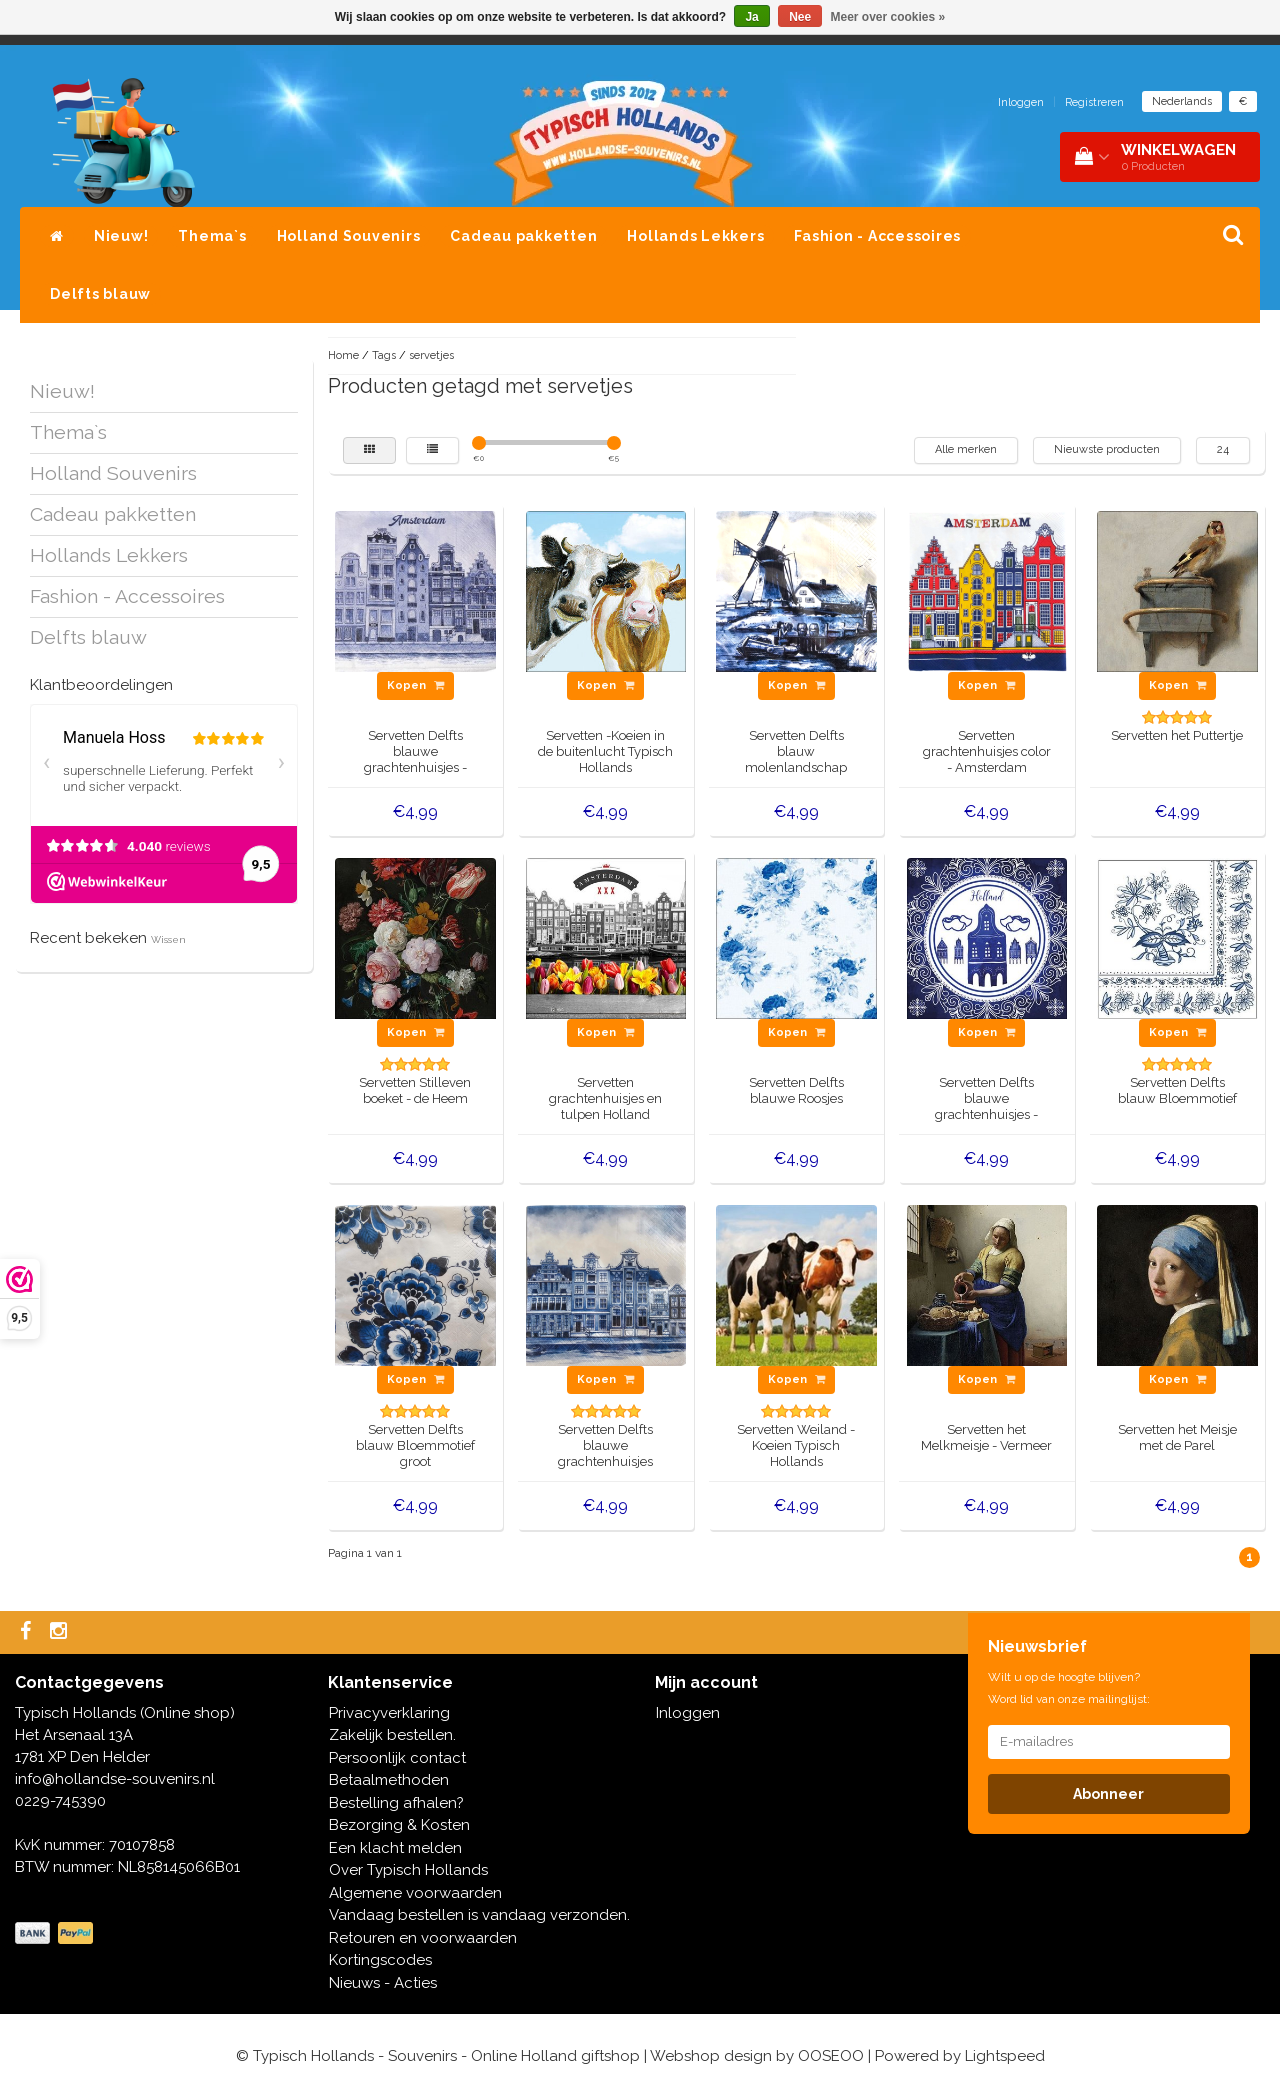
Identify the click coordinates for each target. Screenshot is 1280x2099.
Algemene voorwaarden (415, 1893)
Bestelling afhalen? (396, 1803)
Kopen (415, 685)
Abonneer (1108, 1794)
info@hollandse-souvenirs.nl (115, 1779)
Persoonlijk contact (397, 1758)
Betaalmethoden (389, 1780)
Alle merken (966, 449)
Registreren (1094, 102)
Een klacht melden (395, 1848)
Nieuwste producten (1107, 449)
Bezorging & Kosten (399, 1825)
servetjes (431, 355)
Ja (751, 17)
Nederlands (1182, 101)
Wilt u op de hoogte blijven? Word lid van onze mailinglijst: (1069, 1688)
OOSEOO (831, 2056)
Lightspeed (1005, 2056)
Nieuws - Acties (383, 1983)
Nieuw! (121, 236)
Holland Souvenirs (349, 236)
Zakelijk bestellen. (392, 1735)
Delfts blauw (100, 294)
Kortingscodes (380, 1960)
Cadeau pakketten (523, 236)
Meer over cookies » (888, 17)
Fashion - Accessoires (877, 236)
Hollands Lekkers (695, 236)
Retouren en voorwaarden (423, 1938)
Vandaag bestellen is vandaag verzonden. (479, 1915)
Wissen (168, 939)
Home (343, 355)
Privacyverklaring (389, 1713)
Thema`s (212, 236)
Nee (800, 17)
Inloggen (1021, 102)
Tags (384, 355)
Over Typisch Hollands (408, 1870)
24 (1223, 449)
